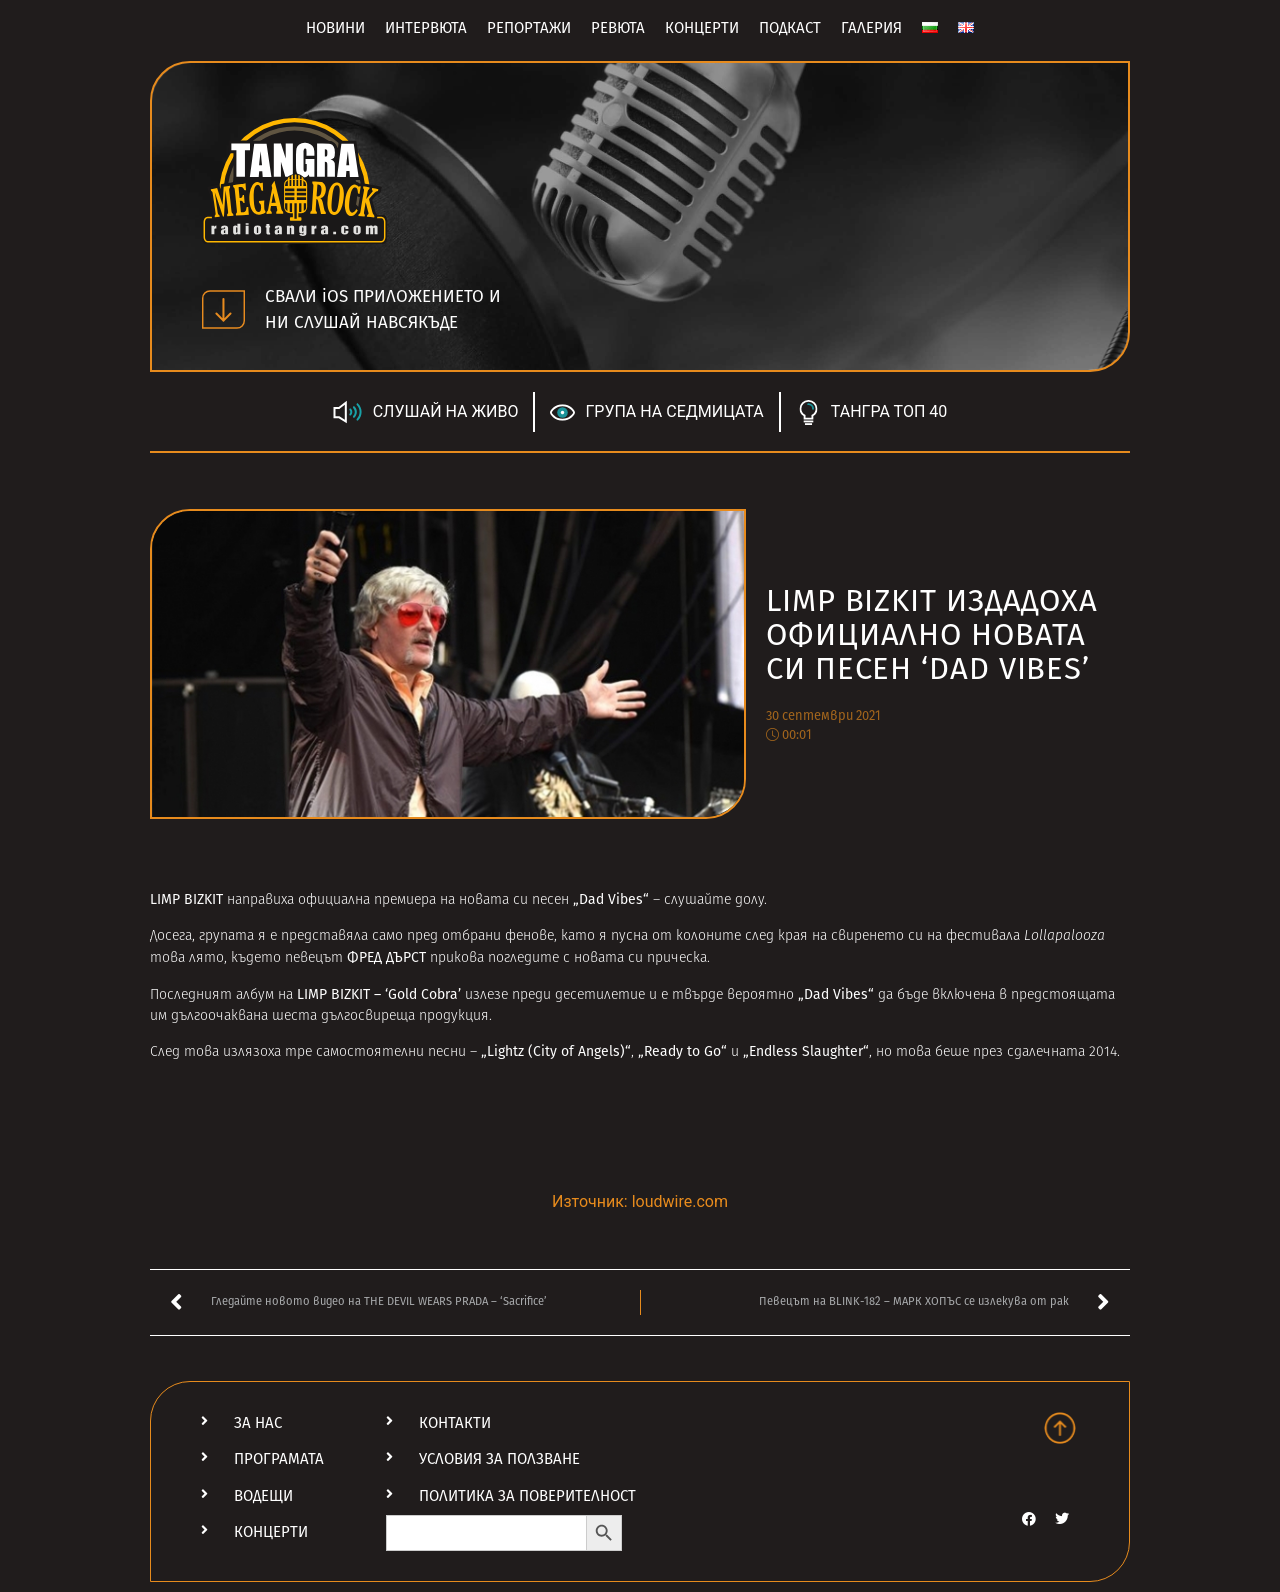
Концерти (702, 28)
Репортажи (529, 28)
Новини (335, 28)
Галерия (871, 28)
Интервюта (426, 28)
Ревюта (618, 28)
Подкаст (790, 28)
